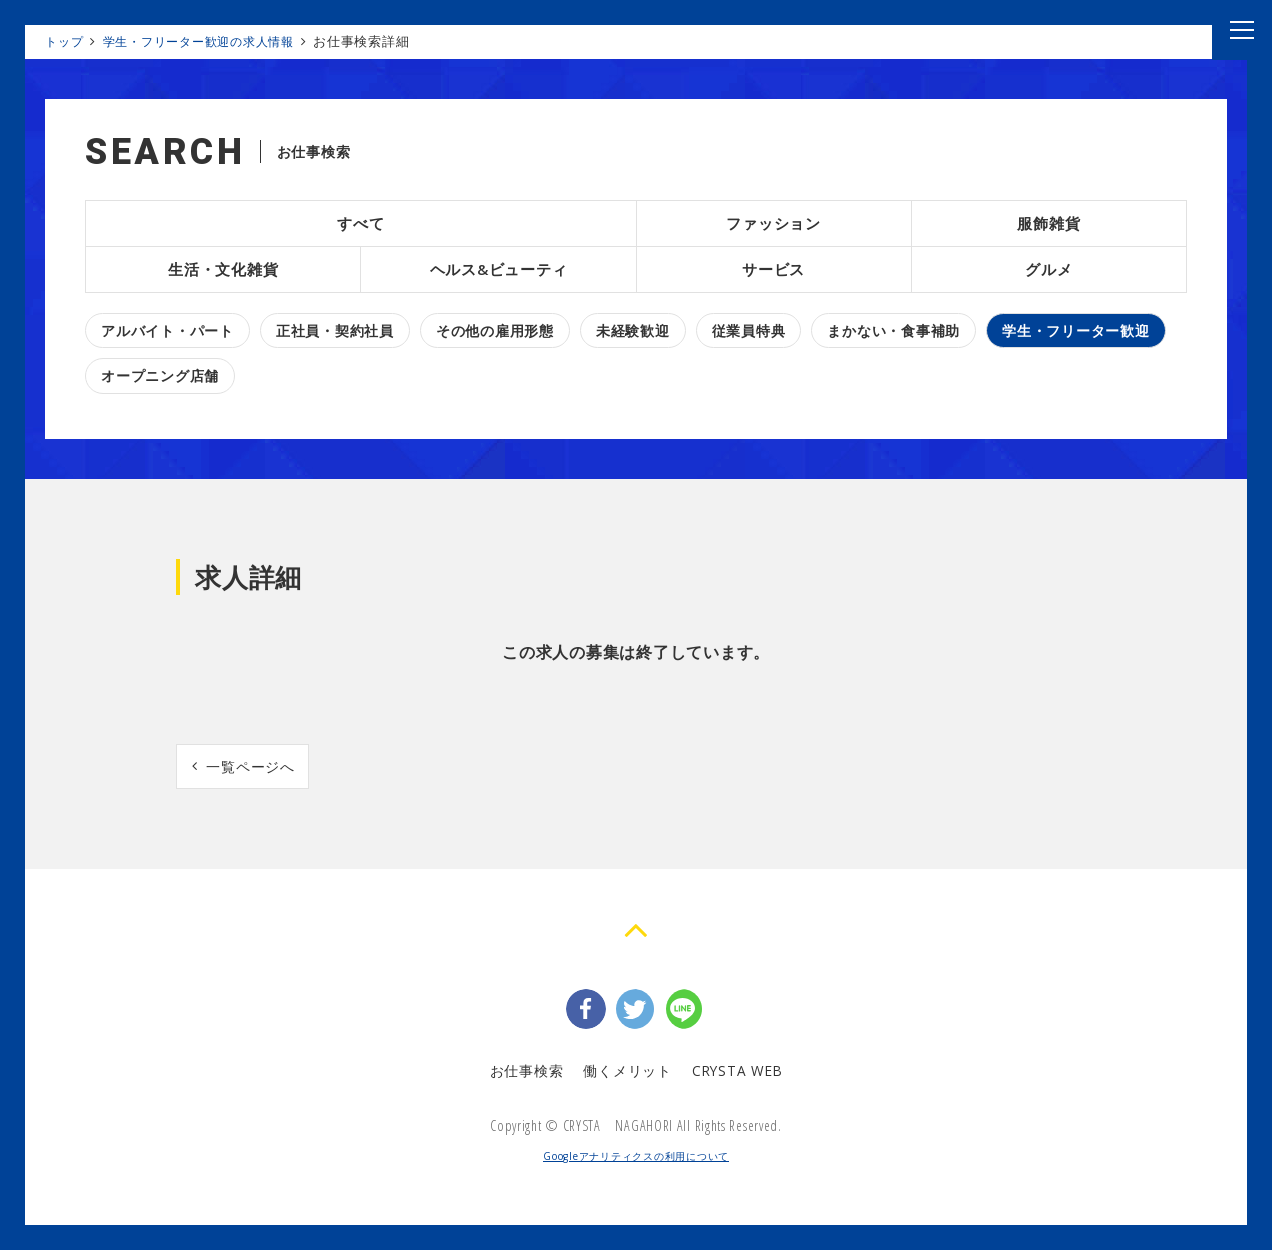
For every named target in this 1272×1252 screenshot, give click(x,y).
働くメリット (625, 1071)
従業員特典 (749, 330)
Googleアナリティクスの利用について (636, 1158)
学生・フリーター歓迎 (1076, 330)
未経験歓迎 (633, 330)
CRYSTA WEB (737, 1071)
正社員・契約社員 (335, 330)
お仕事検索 (525, 1071)
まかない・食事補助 (893, 330)
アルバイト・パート (167, 330)
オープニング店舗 (160, 375)
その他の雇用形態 (495, 330)
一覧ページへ (251, 766)
